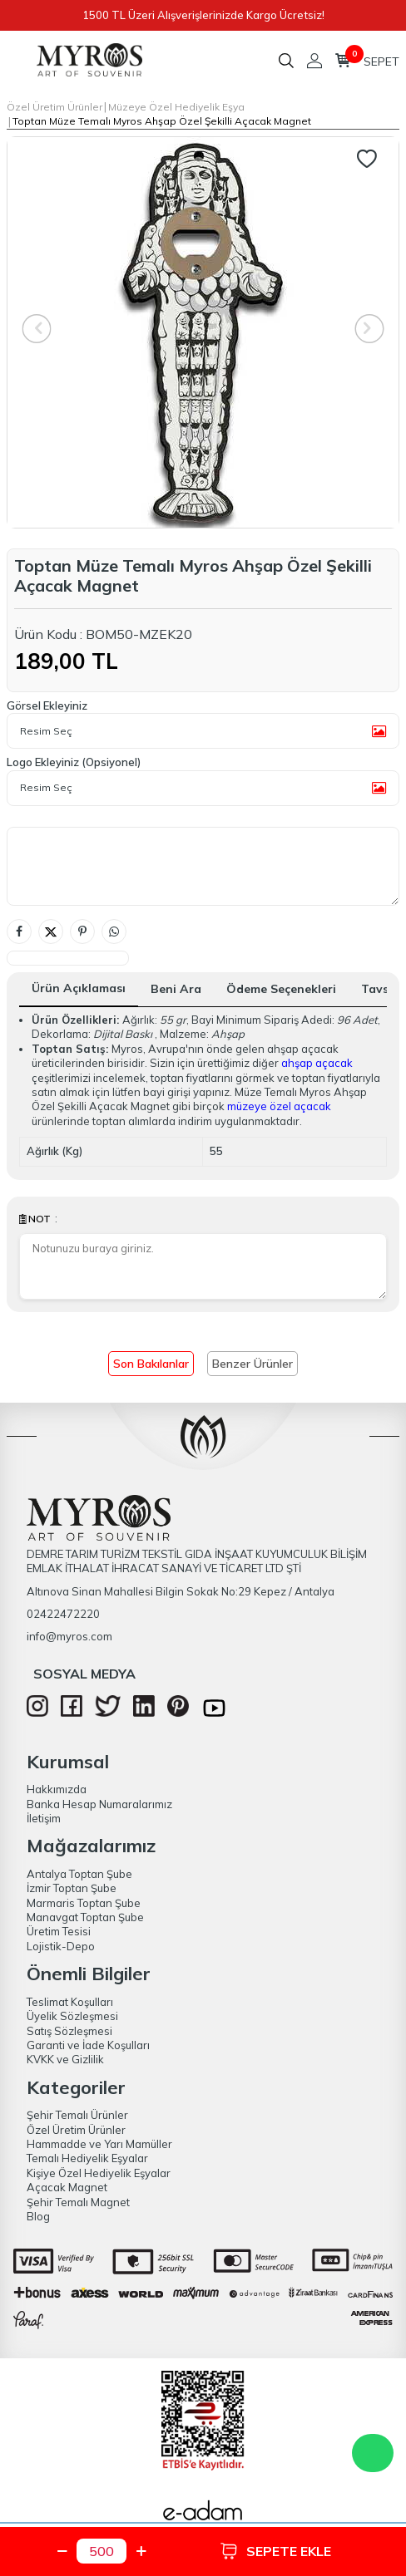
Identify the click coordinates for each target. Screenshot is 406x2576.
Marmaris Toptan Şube (84, 1903)
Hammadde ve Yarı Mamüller (99, 2144)
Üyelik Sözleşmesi (72, 2016)
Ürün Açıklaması (79, 988)
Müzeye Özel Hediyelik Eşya (176, 107)
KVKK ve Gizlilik (65, 2059)
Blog (38, 2216)
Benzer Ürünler (252, 1363)
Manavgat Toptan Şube (85, 1917)
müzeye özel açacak (279, 1106)
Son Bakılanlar (151, 1363)
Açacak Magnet (67, 2187)
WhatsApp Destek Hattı (373, 2453)
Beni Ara (176, 988)
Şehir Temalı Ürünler (77, 2114)
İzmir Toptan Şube (71, 1888)
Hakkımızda (57, 1789)
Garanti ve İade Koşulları (88, 2045)
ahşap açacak (317, 1062)
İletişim (44, 1818)
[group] (203, 332)
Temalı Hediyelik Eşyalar (87, 2158)
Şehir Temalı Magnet (78, 2202)
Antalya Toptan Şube (79, 1873)
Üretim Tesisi (59, 1931)
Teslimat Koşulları (70, 2001)
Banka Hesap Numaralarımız (99, 1804)
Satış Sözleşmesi (69, 2031)
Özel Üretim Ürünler (54, 107)
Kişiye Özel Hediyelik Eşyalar (99, 2173)
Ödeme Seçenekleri (281, 988)
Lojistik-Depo (61, 1946)
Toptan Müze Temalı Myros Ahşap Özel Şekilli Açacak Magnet (161, 121)
